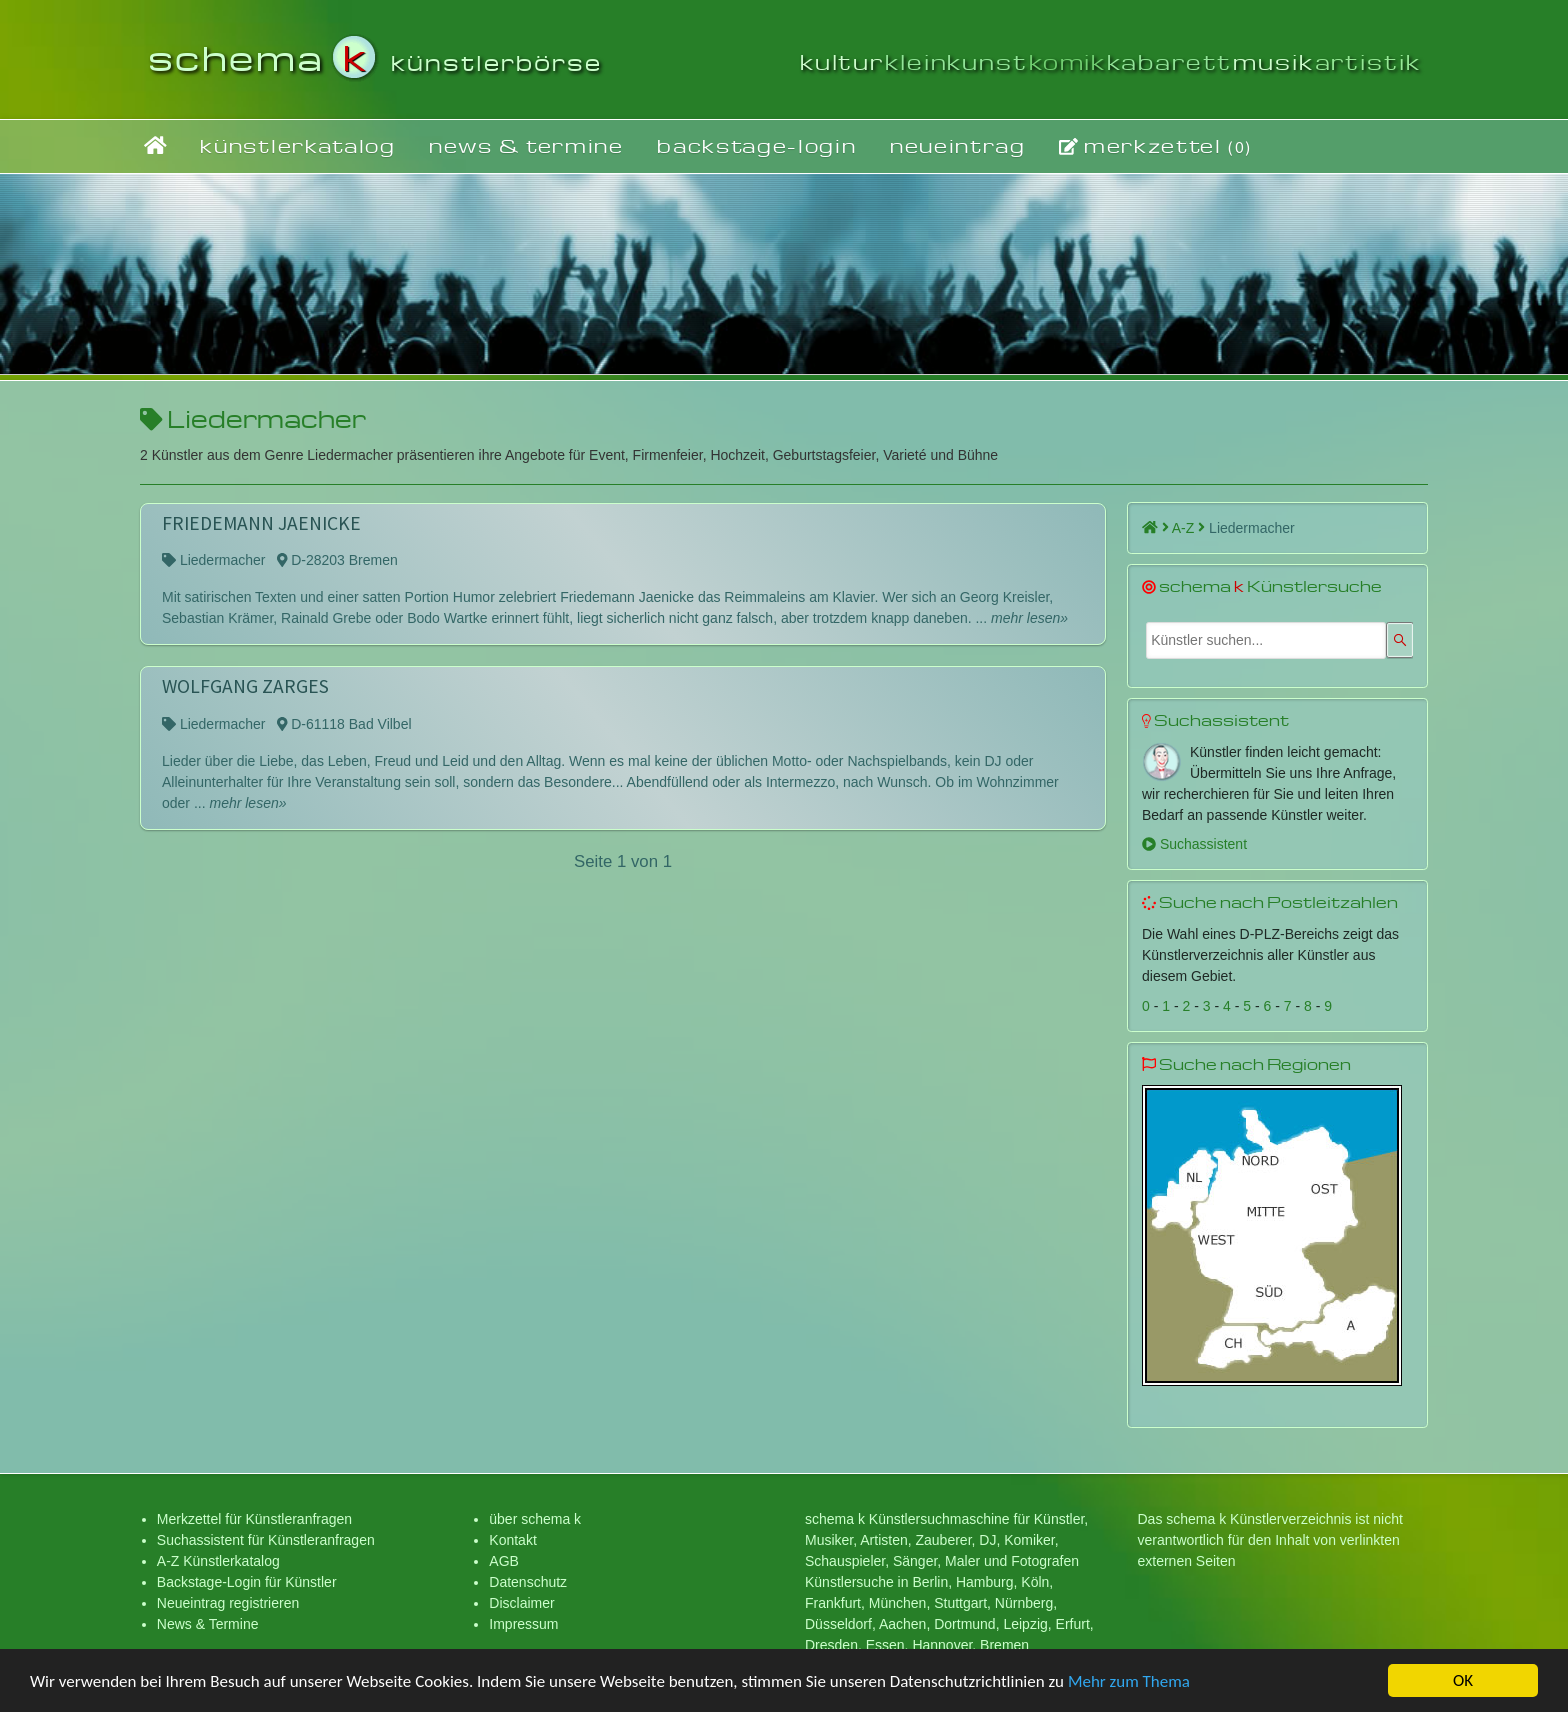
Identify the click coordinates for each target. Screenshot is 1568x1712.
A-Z (1188, 528)
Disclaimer (521, 1603)
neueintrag (958, 145)
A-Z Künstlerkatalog (218, 1561)
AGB (504, 1561)
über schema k (535, 1519)
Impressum (523, 1624)
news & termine (526, 145)
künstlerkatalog (297, 145)
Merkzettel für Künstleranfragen (254, 1519)
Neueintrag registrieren (228, 1603)
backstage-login (756, 145)
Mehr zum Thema (1129, 1684)
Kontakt (512, 1540)
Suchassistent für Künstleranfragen (266, 1540)
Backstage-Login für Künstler (247, 1582)
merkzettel (1155, 146)
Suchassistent (1194, 844)
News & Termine (208, 1624)
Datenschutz (528, 1582)
